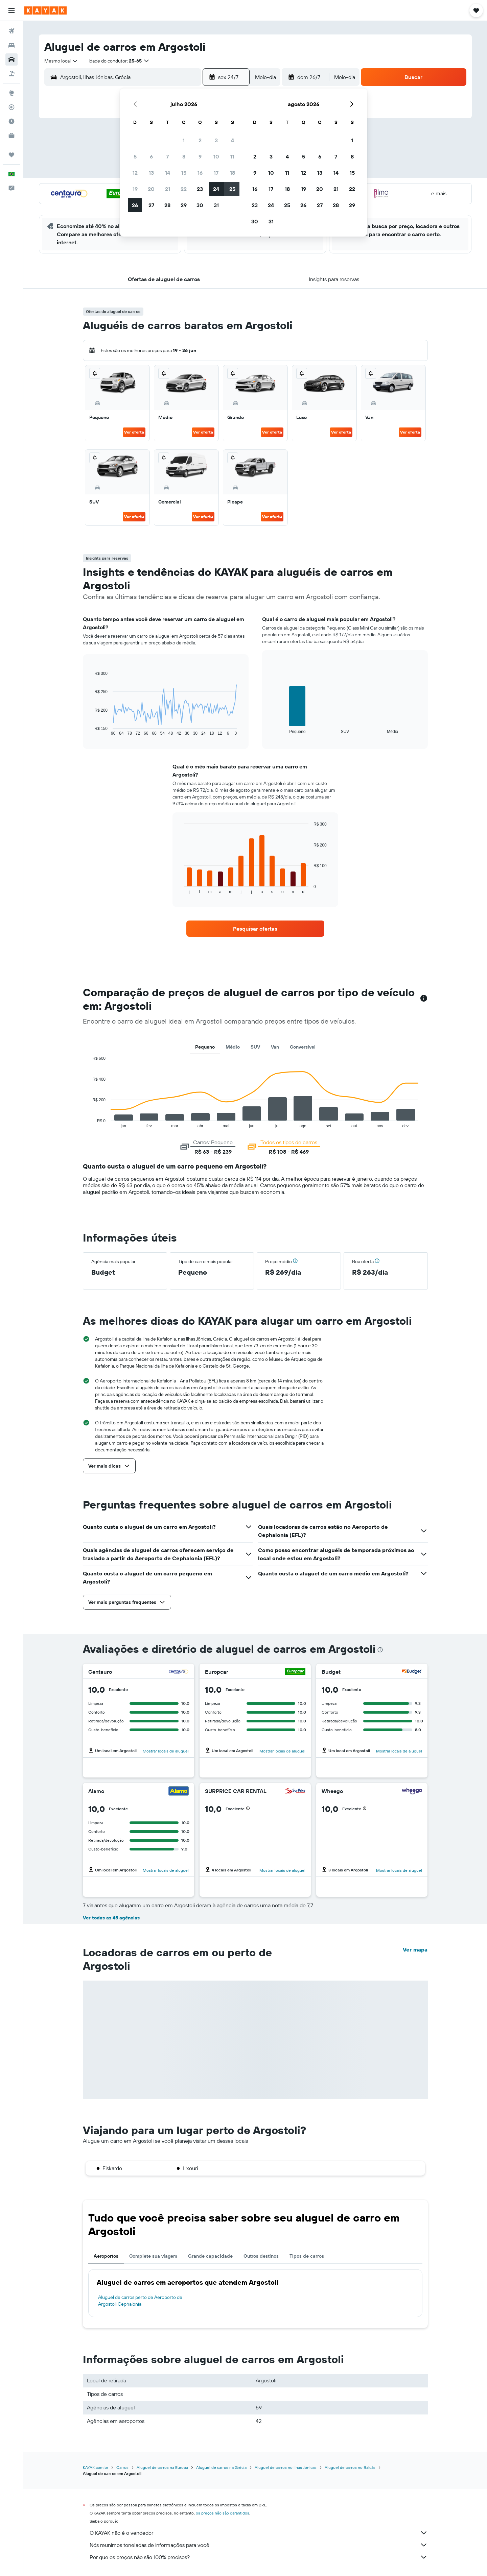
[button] (11, 10)
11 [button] (232, 156)
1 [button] (184, 140)
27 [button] (151, 205)
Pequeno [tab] (205, 1047)
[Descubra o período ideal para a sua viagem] (11, 121)
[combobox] (61, 60)
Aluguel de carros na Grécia (221, 2467)
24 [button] (216, 189)
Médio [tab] (233, 1047)
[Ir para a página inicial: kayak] (45, 10)
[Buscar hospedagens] (11, 45)
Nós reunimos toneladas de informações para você (259, 2545)
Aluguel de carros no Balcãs (350, 2467)
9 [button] (200, 156)
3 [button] (216, 140)
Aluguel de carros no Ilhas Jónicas (286, 2467)
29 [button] (184, 205)
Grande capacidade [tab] (210, 2256)
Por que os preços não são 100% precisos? (259, 2557)
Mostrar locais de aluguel (166, 1750)
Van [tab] (275, 1047)
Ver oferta (134, 432)
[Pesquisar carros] (11, 59)
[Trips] (11, 155)
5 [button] (135, 156)
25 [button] (232, 189)
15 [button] (183, 172)
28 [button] (167, 205)
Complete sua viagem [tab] (153, 2256)
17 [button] (216, 172)
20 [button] (151, 189)
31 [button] (216, 205)
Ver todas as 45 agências (111, 1918)
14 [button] (167, 172)
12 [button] (135, 172)
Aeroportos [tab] (106, 2256)
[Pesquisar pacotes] (11, 73)
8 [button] (183, 156)
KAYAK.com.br (95, 2467)
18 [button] (232, 172)
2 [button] (200, 140)
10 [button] (216, 156)
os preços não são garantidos (222, 2513)
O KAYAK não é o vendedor (259, 2533)
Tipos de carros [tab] (306, 2256)
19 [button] (135, 189)
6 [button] (151, 156)
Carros (122, 2467)
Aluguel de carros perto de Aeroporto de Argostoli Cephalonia (140, 2300)
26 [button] (135, 205)
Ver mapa (415, 1949)
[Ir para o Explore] (11, 93)
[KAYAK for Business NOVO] (11, 135)
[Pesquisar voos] (11, 31)
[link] (255, 929)
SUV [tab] (255, 1047)
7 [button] (167, 156)
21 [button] (167, 189)
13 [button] (151, 172)
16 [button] (200, 172)
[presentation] (380, 1650)
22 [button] (184, 189)
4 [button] (232, 140)
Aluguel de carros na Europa (162, 2467)
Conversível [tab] (303, 1047)
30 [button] (199, 205)
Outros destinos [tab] (261, 2256)
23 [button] (200, 189)
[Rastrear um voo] (11, 107)
